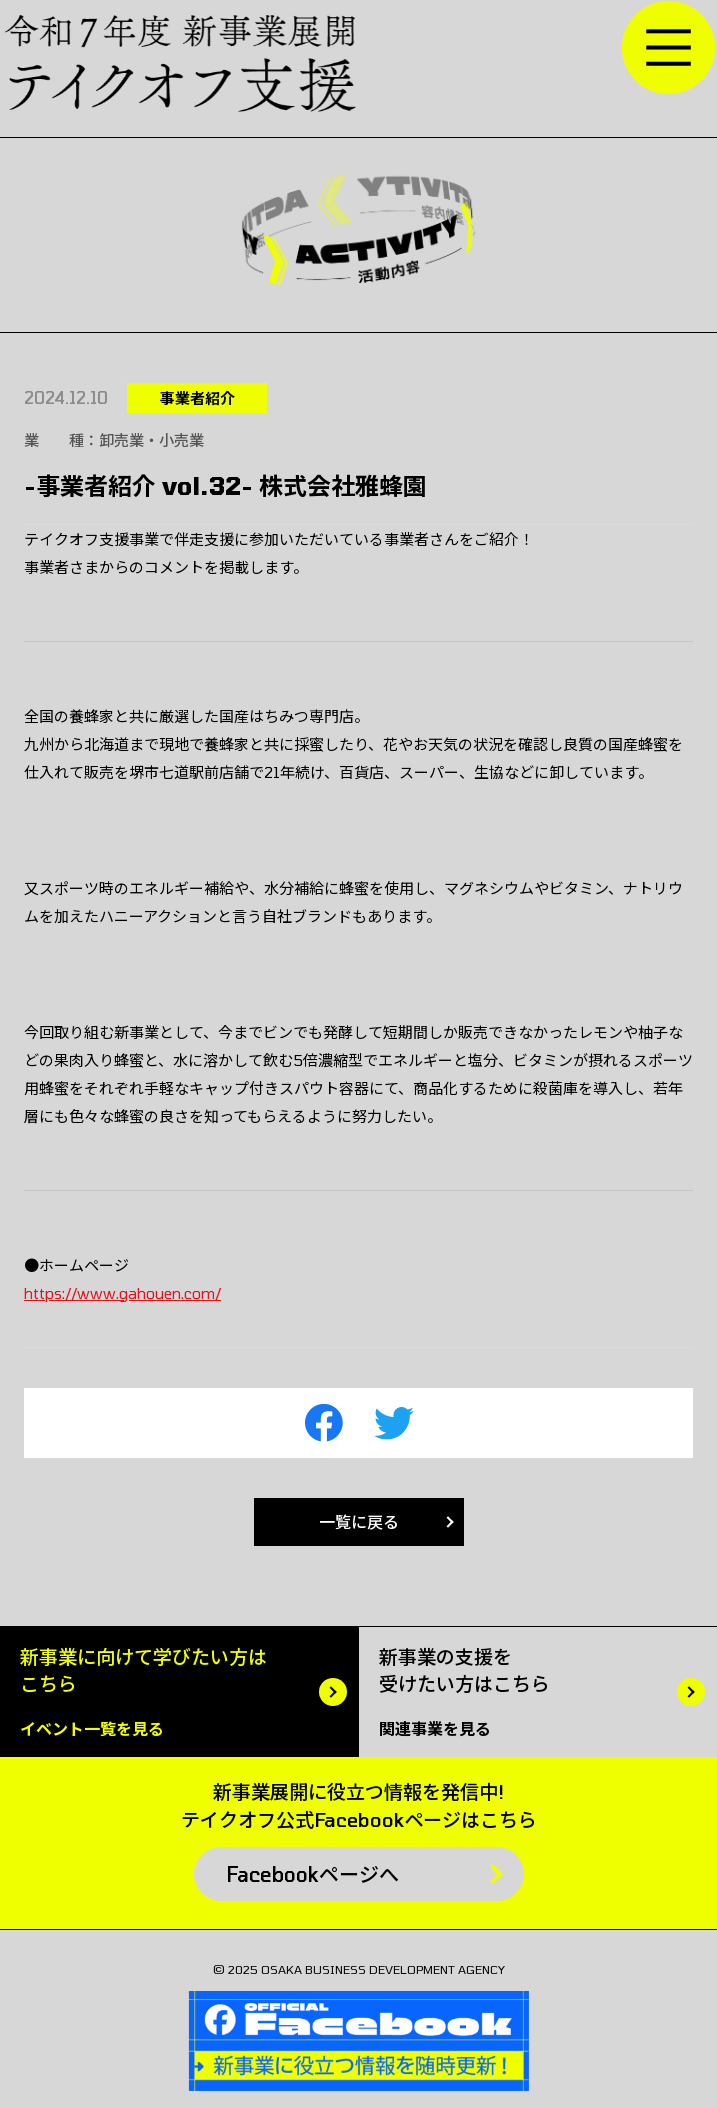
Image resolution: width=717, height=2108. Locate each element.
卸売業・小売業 (151, 440)
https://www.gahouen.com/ (122, 1293)
